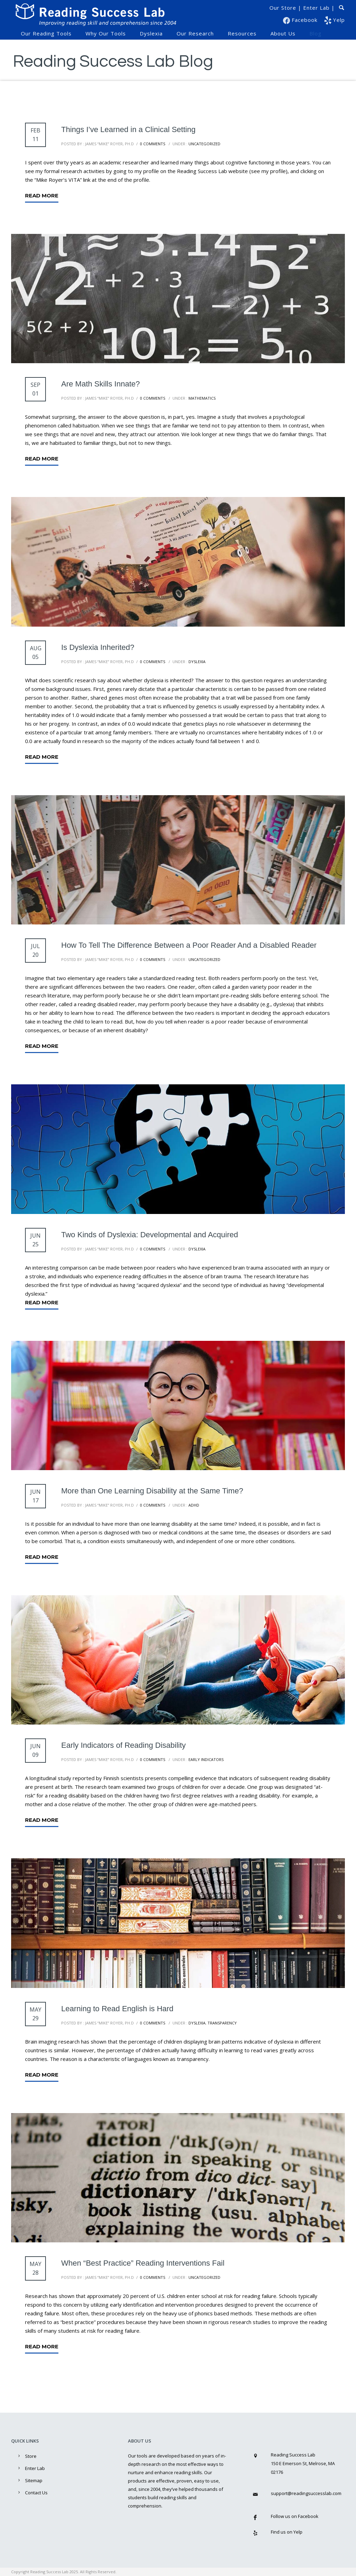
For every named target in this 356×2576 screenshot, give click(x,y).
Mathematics (201, 398)
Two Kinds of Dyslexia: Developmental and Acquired (149, 1234)
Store (31, 2456)
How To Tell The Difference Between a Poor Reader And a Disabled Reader (189, 945)
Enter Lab (316, 7)
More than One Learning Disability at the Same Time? (152, 1490)
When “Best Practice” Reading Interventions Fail (143, 2263)
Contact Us (36, 2492)
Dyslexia (151, 33)
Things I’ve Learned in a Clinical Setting (128, 129)
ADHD (193, 1505)
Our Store (282, 7)
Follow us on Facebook (294, 2516)
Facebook (301, 19)
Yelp (334, 19)
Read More (41, 195)
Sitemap (33, 2480)
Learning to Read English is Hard (117, 2008)
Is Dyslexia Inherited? (97, 647)
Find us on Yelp (286, 2532)
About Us (283, 33)
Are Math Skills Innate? (100, 384)
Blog (315, 33)
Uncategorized (203, 143)
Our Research (195, 33)
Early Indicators (205, 1759)
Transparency (222, 2022)
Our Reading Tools (46, 33)
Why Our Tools (106, 33)
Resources (242, 33)
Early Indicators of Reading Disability (123, 1745)
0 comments (152, 143)
